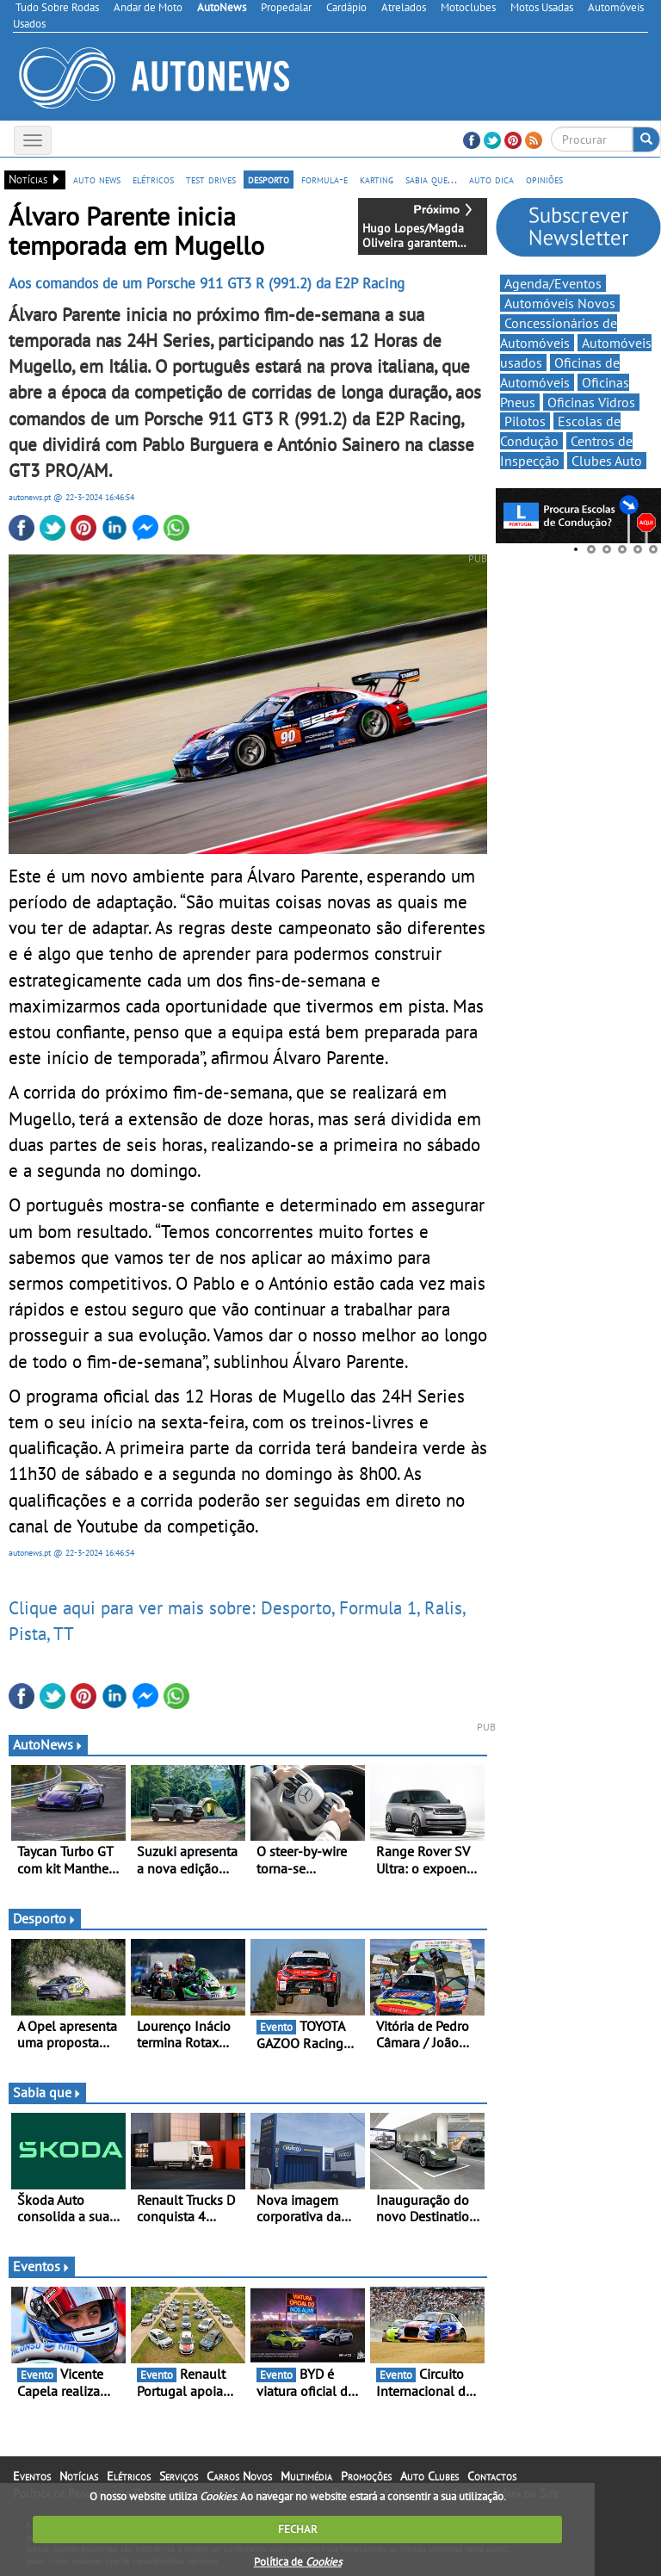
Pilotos (525, 421)
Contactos (491, 2476)
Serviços (178, 2476)
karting (376, 179)
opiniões (544, 179)
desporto (268, 179)
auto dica (491, 179)
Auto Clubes (429, 2476)
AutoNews (48, 1744)
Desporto (45, 1918)
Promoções (366, 2476)
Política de (298, 2561)
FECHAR (298, 2529)
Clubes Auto (606, 460)
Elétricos (129, 2476)
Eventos (42, 2266)
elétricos (153, 179)
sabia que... (431, 179)
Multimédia (306, 2476)
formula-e (324, 179)
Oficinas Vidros (591, 402)
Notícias (78, 2476)
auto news (96, 179)
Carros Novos (239, 2476)
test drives (211, 179)
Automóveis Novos (559, 303)
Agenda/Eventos (553, 283)
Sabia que (47, 2092)
